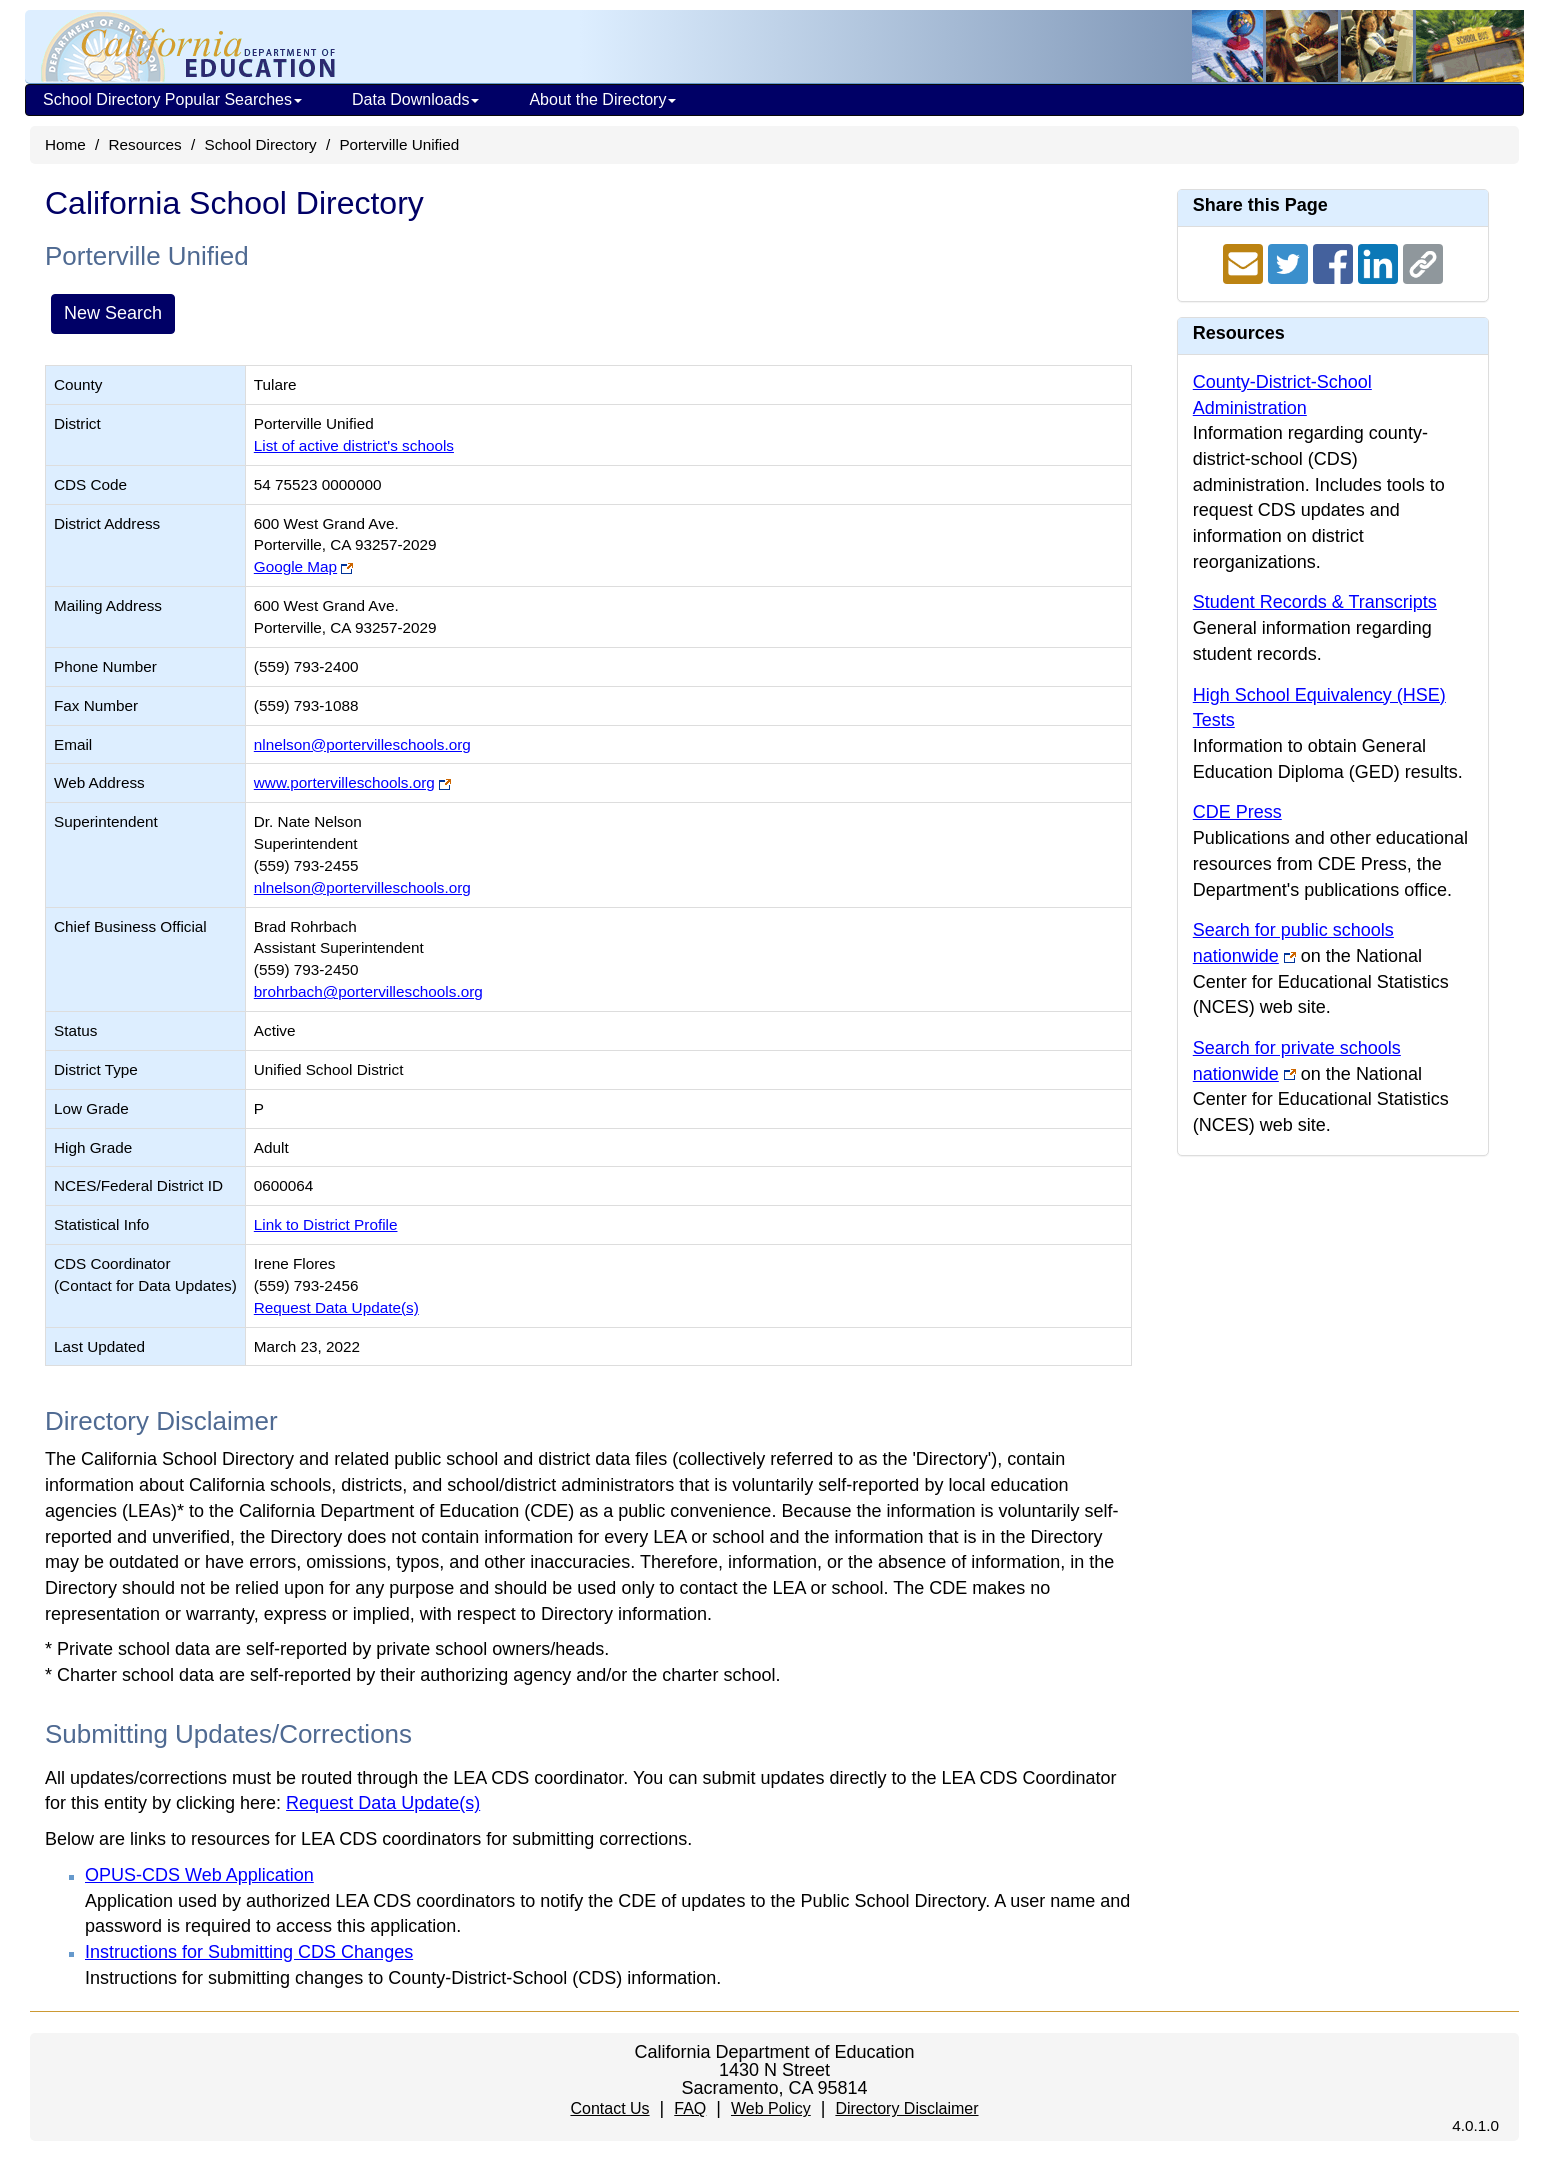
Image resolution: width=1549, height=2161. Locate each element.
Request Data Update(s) (336, 1307)
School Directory (260, 144)
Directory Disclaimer (906, 2108)
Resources (145, 144)
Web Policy (771, 2108)
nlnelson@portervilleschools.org (362, 744)
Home (65, 144)
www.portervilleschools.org (344, 782)
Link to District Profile (326, 1224)
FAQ (690, 2108)
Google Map (295, 566)
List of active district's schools (354, 445)
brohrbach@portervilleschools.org (368, 991)
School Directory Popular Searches (172, 99)
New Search (113, 313)
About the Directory (602, 99)
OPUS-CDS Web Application (199, 1875)
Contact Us (609, 2108)
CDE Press (1237, 812)
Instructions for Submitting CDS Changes (249, 1952)
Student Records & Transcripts (1315, 602)
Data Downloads (415, 99)
